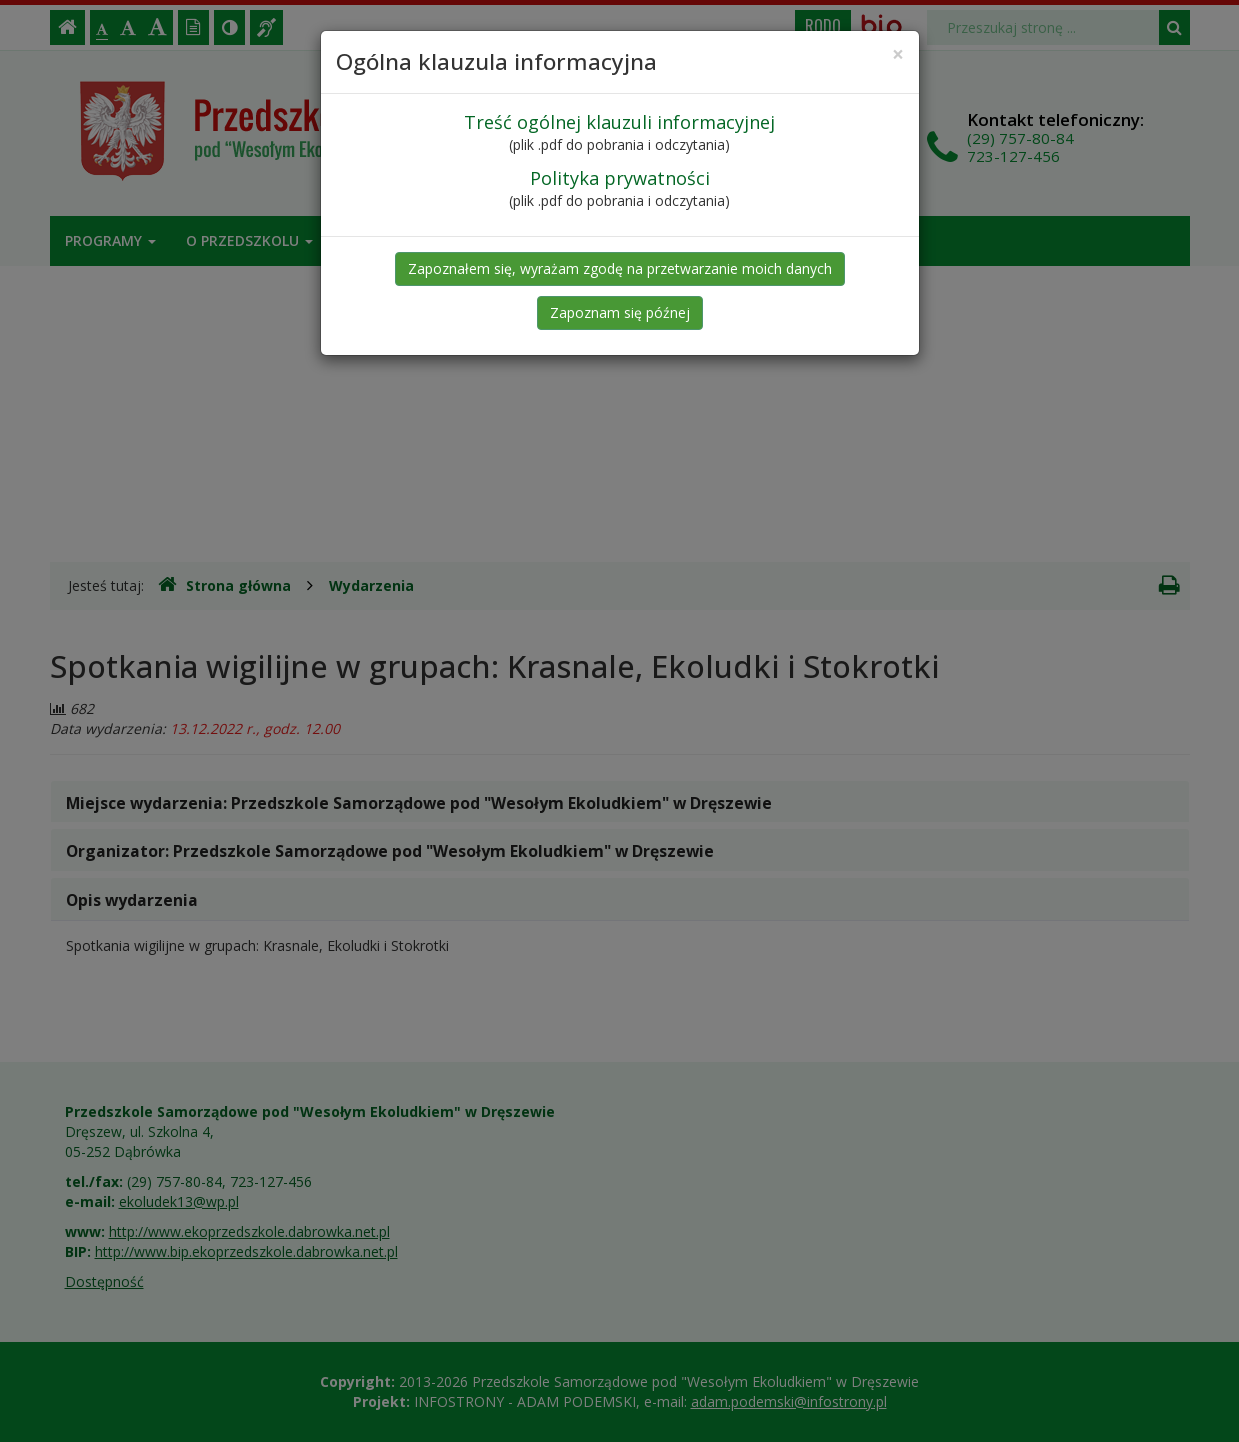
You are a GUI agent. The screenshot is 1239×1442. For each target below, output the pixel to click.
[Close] (898, 54)
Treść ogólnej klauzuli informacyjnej (619, 122)
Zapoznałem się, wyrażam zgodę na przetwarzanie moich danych (620, 268)
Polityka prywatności (620, 178)
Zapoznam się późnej (620, 312)
